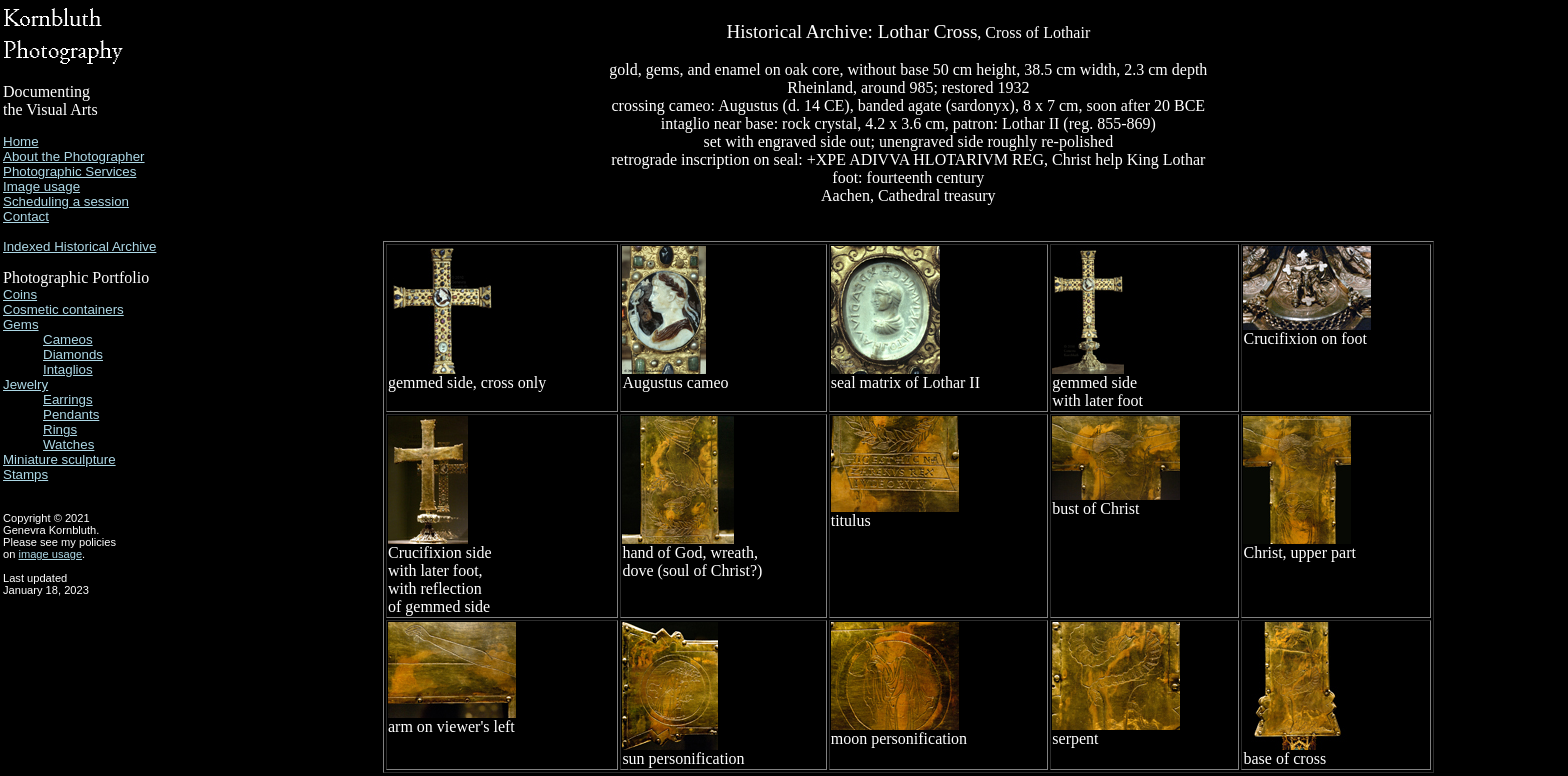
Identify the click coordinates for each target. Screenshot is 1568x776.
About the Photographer (74, 156)
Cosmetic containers (63, 309)
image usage (50, 554)
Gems (21, 324)
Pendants (71, 414)
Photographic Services (69, 171)
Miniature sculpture (59, 459)
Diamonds (73, 354)
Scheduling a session (66, 201)
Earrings (68, 399)
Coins (20, 294)
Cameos (68, 339)
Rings (60, 429)
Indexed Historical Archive (79, 246)
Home (21, 141)
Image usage (41, 186)
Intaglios (68, 369)
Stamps (25, 474)
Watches (68, 444)
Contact (26, 216)
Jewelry (25, 384)
